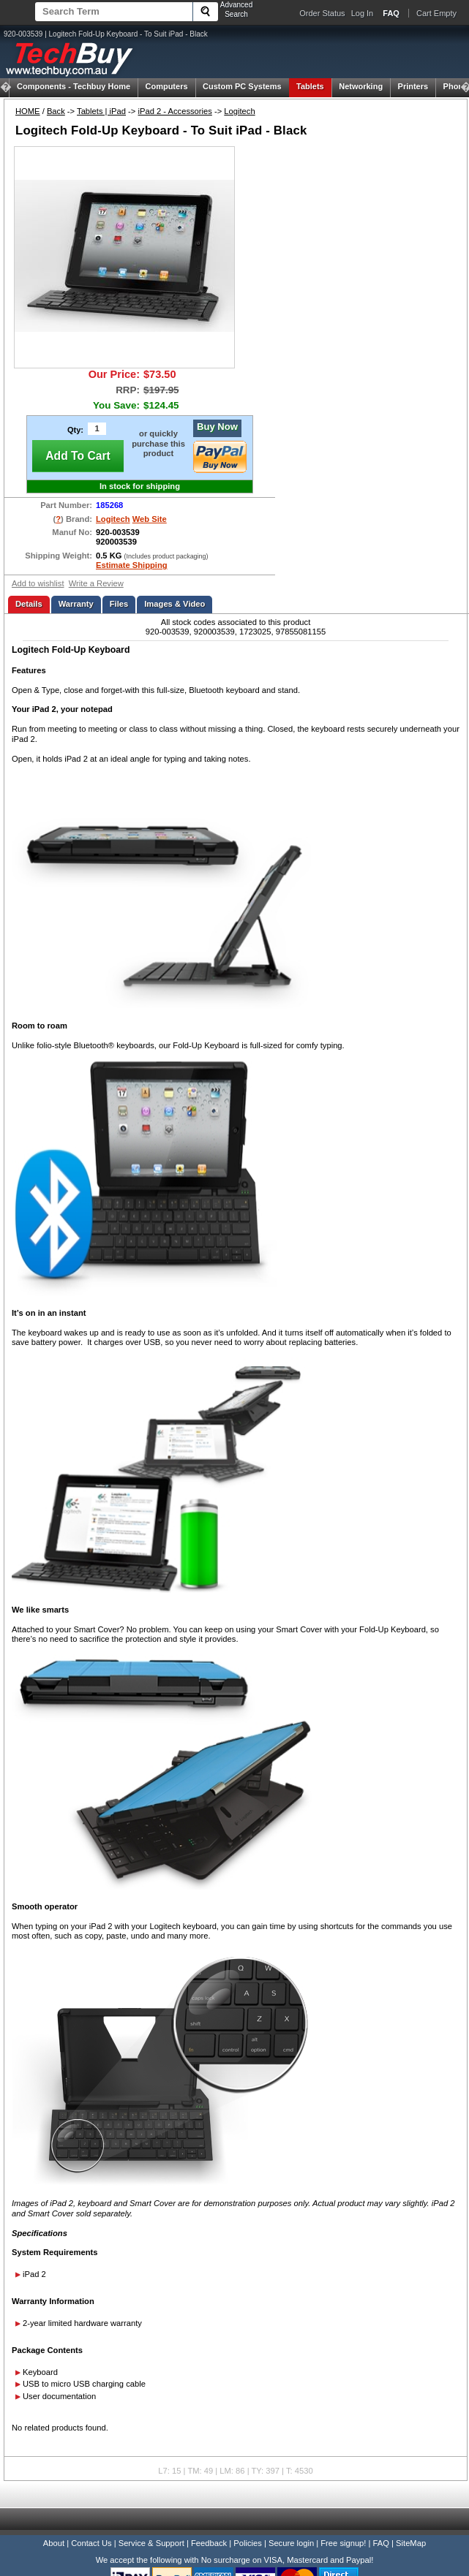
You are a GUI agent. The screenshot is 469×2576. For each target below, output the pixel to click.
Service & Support (151, 2543)
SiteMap (411, 2543)
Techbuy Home (73, 86)
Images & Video (174, 603)
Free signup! (343, 2543)
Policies (247, 2543)
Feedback (209, 2543)
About (53, 2543)
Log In (362, 13)
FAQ (381, 2543)
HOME (27, 111)
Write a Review (96, 583)
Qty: (75, 429)
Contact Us (91, 2543)
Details (28, 603)
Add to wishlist (38, 583)
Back (56, 111)
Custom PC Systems (242, 86)
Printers (413, 86)
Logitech (239, 111)
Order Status (322, 13)
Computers (166, 86)
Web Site (149, 519)
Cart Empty (436, 13)
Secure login (291, 2543)
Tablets (310, 86)
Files (119, 603)
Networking (361, 86)
